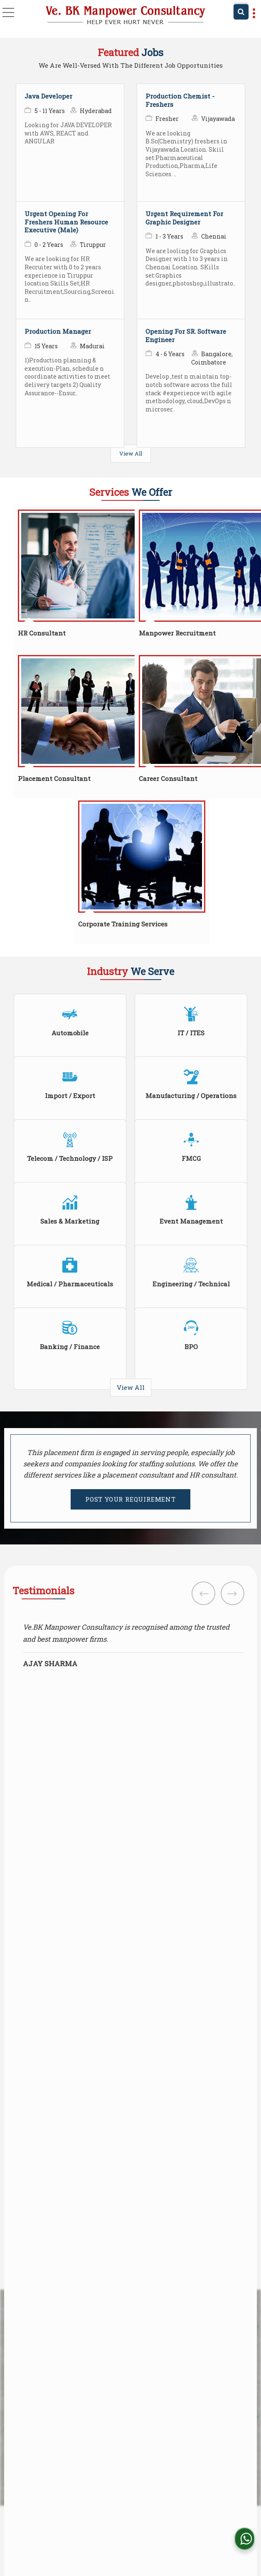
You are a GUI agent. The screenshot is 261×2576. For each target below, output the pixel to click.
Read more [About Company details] (29, 2406)
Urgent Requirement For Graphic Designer (184, 217)
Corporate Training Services (122, 924)
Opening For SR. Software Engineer (185, 335)
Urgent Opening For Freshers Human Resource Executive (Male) (66, 221)
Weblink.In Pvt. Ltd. (167, 2533)
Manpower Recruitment (177, 633)
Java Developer (48, 96)
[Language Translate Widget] (157, 2487)
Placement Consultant (54, 778)
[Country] (71, 1810)
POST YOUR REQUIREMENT (130, 1499)
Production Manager (58, 331)
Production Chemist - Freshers (179, 100)
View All (130, 453)
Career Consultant (168, 778)
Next (232, 1593)
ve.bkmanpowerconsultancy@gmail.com (98, 2026)
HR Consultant (42, 633)
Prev (203, 1593)
